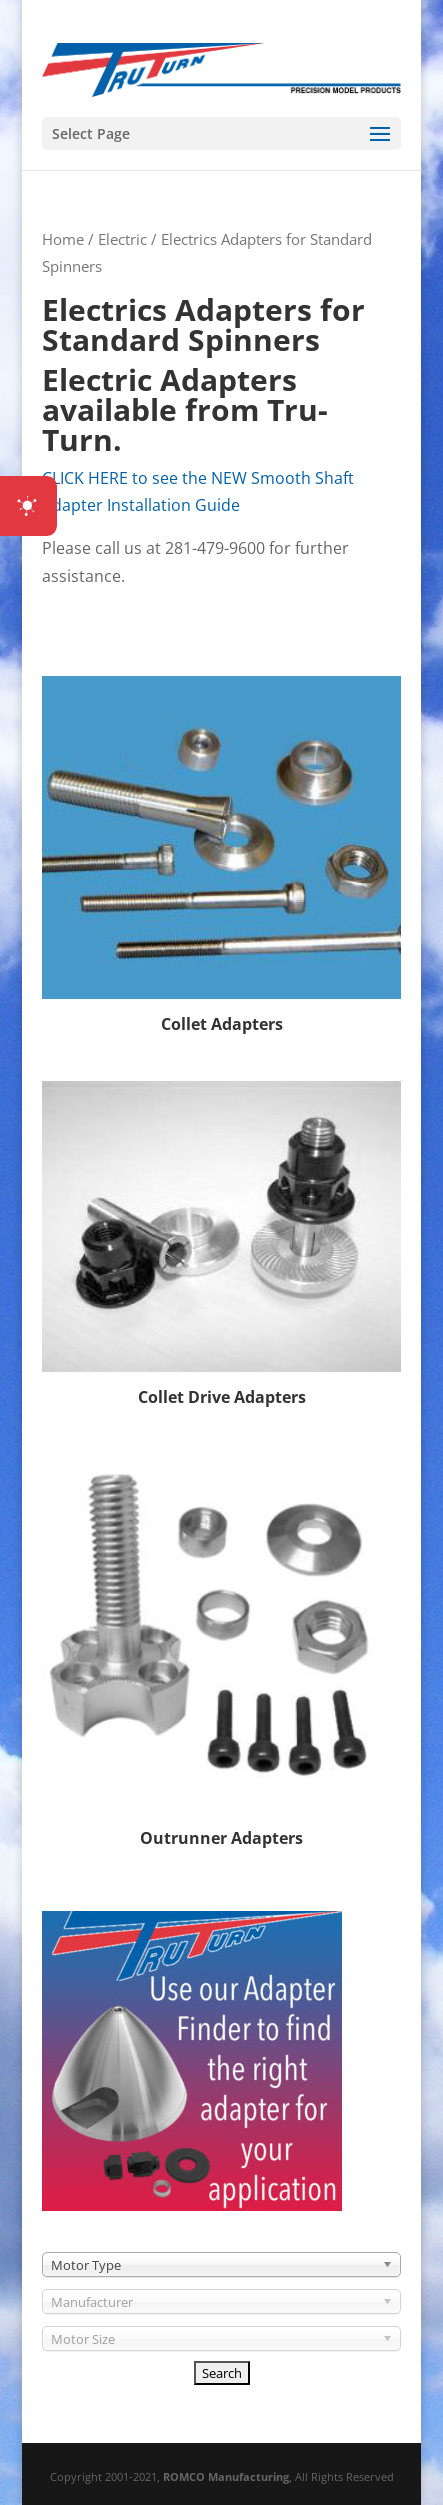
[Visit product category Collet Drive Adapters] (221, 1247)
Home (63, 239)
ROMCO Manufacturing (226, 2476)
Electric (122, 239)
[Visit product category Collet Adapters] (221, 858)
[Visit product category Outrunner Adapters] (221, 1654)
